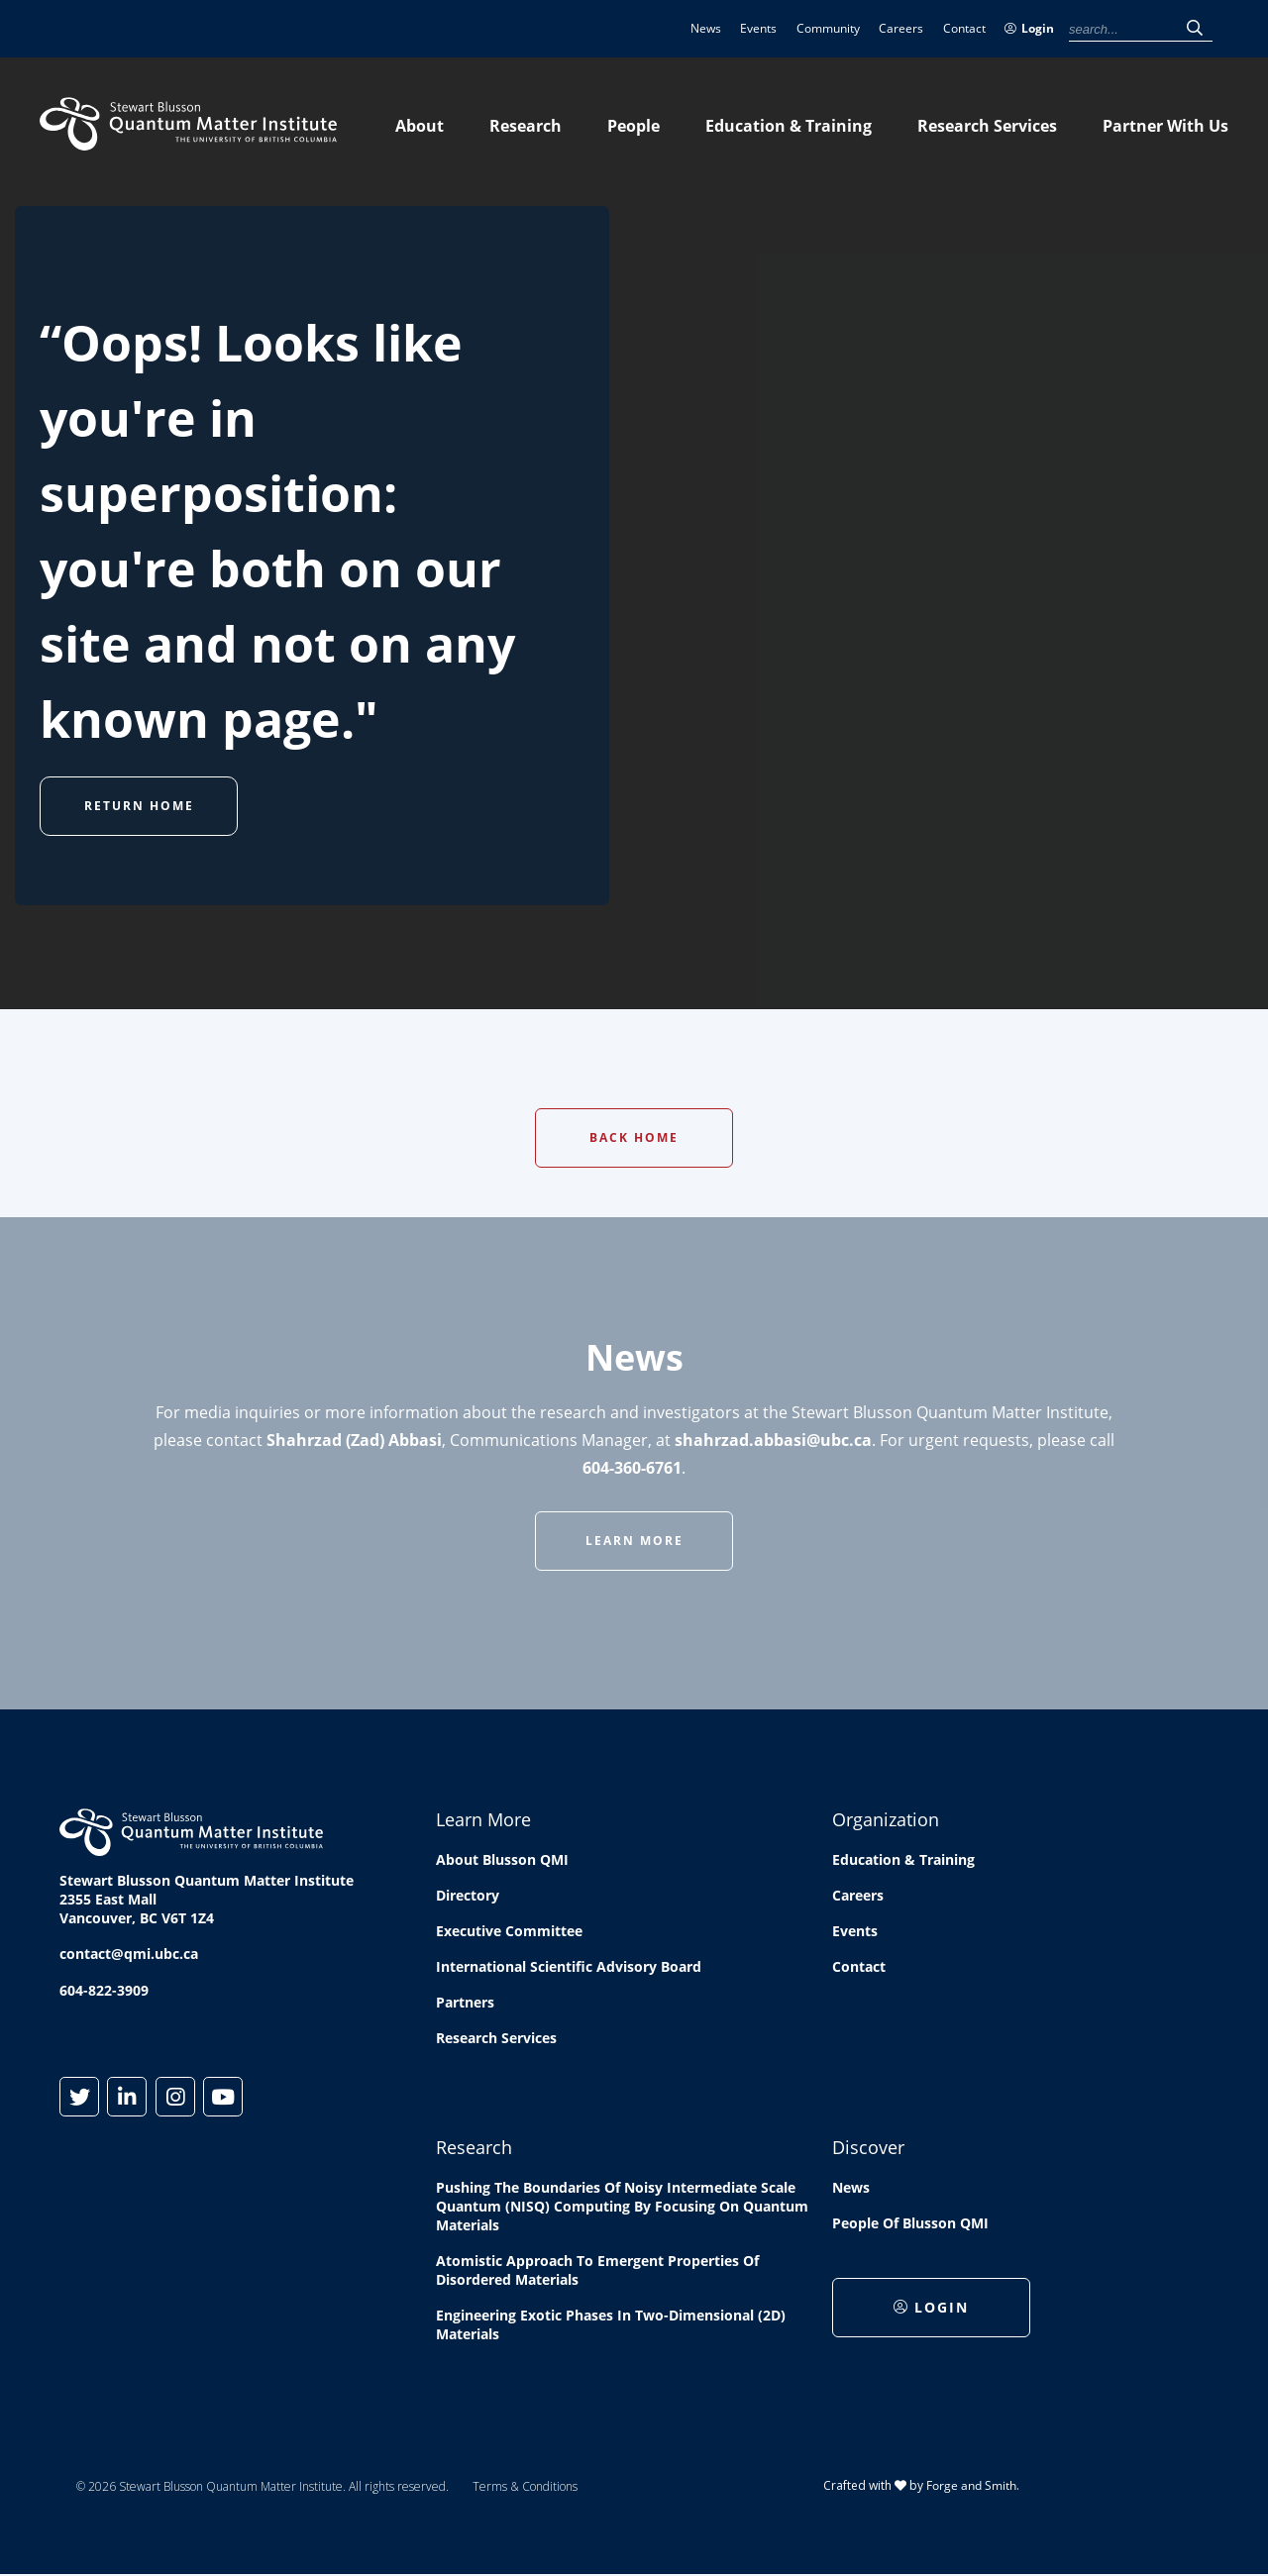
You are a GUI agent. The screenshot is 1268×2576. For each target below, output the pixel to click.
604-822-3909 (104, 1990)
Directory (467, 1895)
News (705, 28)
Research (525, 126)
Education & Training (788, 126)
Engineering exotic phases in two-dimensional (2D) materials (611, 2324)
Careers (901, 28)
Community (828, 28)
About (419, 126)
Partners (465, 2002)
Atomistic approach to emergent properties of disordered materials (597, 2270)
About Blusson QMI (502, 1859)
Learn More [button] (634, 1540)
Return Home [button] (139, 805)
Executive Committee (509, 1930)
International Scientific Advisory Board (568, 1966)
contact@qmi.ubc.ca (128, 1953)
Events (758, 28)
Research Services (987, 126)
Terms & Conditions (525, 2486)
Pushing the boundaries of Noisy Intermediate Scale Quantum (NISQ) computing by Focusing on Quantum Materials (622, 2206)
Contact (964, 28)
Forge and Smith (971, 2485)
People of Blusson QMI (910, 2223)
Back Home (634, 1137)
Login (1029, 28)
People (633, 126)
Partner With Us (1165, 126)
